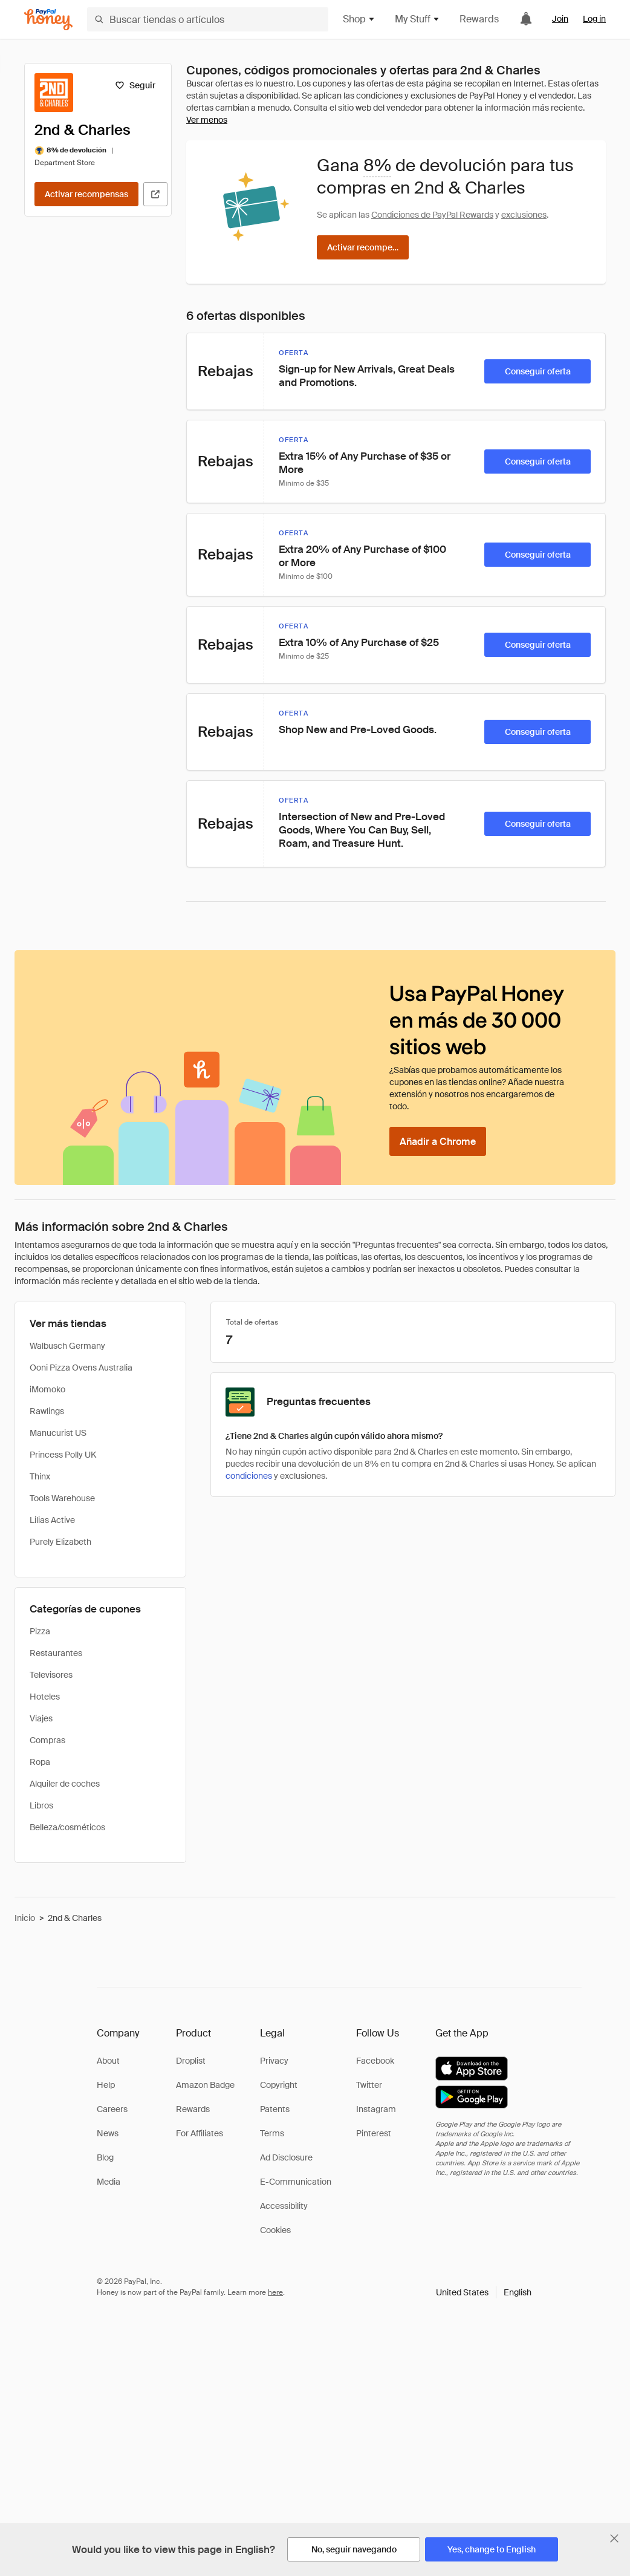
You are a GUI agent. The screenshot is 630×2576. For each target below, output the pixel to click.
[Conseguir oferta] (537, 371)
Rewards (479, 19)
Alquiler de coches (65, 1783)
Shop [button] (359, 19)
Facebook (375, 2060)
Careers (112, 2109)
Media (108, 2181)
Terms (272, 2133)
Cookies (275, 2230)
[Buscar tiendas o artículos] (207, 19)
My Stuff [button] (417, 19)
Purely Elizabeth (60, 1541)
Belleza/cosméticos (67, 1827)
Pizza (40, 1631)
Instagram (376, 2109)
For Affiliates (199, 2133)
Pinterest (373, 2133)
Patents (275, 2109)
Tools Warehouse (62, 1498)
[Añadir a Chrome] (437, 1141)
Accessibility (284, 2205)
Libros (41, 1805)
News (108, 2133)
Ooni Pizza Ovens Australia (81, 1367)
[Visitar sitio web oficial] (155, 194)
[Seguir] (135, 85)
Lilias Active (52, 1520)
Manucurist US (58, 1432)
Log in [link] (594, 18)
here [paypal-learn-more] (275, 2292)
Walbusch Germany (67, 1345)
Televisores (51, 1674)
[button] (483, 2292)
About (108, 2060)
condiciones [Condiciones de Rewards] (249, 1475)
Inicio (25, 1917)
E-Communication (295, 2181)
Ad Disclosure (286, 2157)
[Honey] (48, 19)
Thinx (40, 1476)
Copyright (278, 2084)
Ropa (40, 1761)
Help (106, 2084)
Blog (105, 2157)
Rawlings (47, 1411)
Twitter (369, 2084)
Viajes (41, 1718)
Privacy (274, 2060)
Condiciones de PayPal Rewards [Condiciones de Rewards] (432, 214)
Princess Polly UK (63, 1454)
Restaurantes (56, 1653)
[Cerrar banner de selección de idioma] (614, 2538)
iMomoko (47, 1389)
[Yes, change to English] (491, 2549)
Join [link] (560, 18)
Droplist (191, 2060)
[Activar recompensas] (86, 194)
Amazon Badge (205, 2084)
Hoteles (45, 1696)
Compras (47, 1740)
